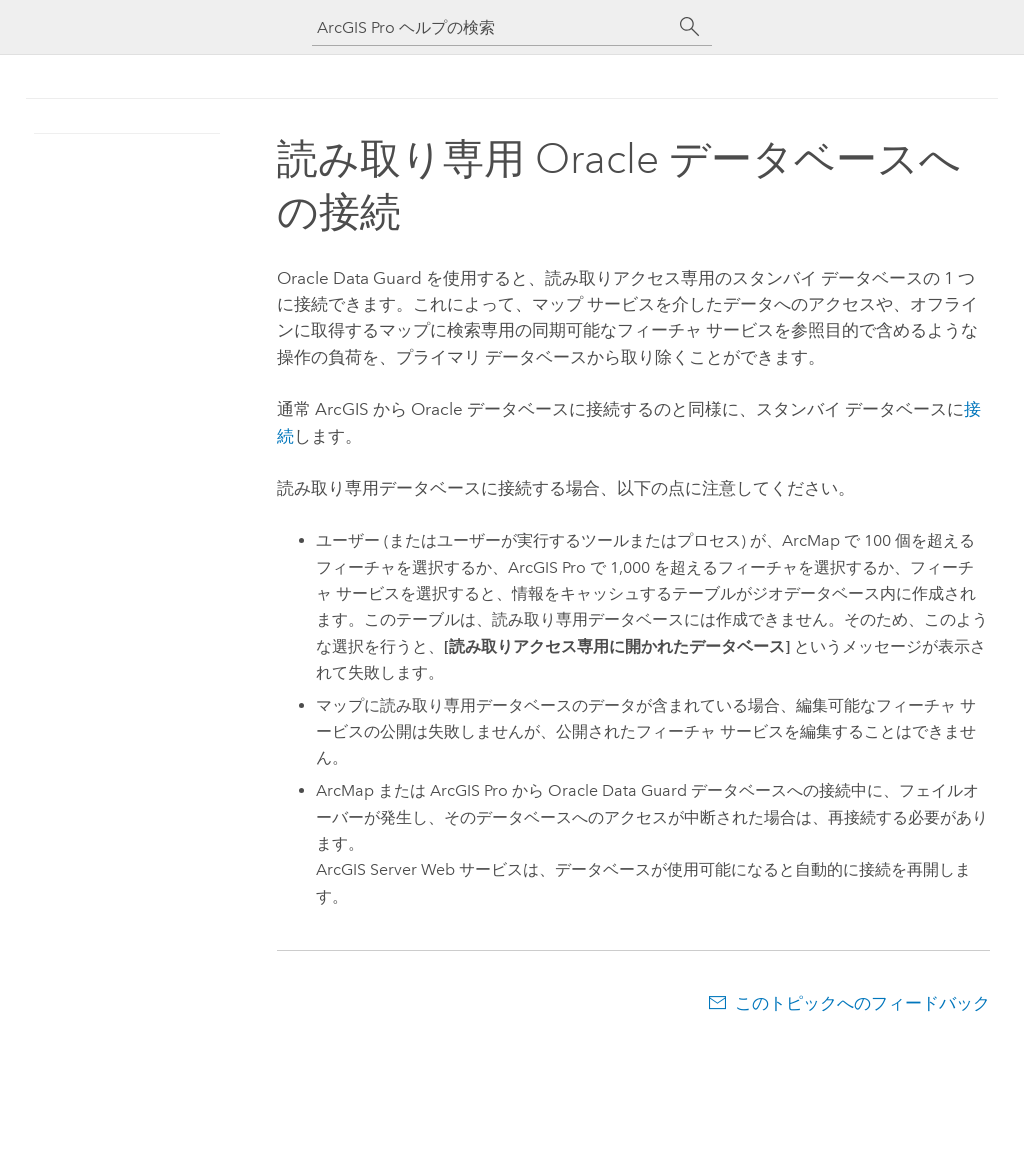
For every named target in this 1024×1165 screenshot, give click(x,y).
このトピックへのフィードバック (862, 1003)
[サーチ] (690, 27)
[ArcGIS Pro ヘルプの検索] (492, 27)
